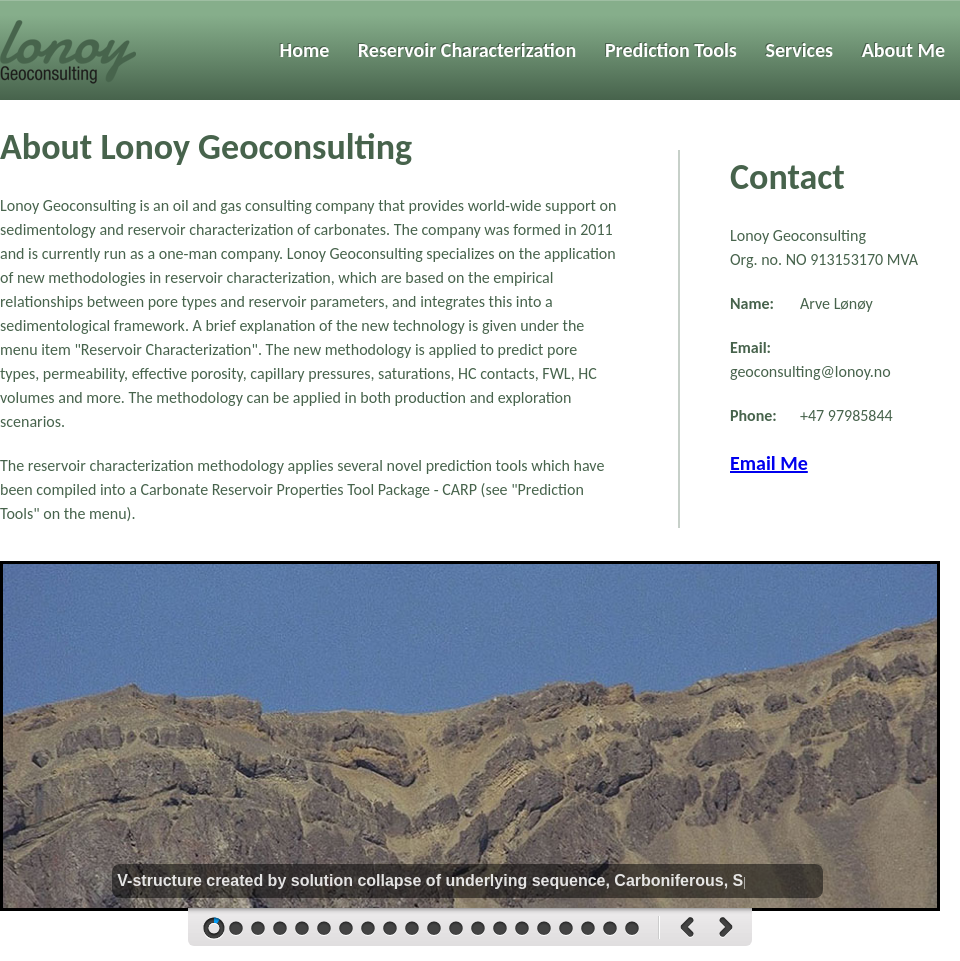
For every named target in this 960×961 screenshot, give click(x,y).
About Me (903, 50)
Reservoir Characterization (467, 50)
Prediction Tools (671, 50)
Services (799, 50)
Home (305, 50)
